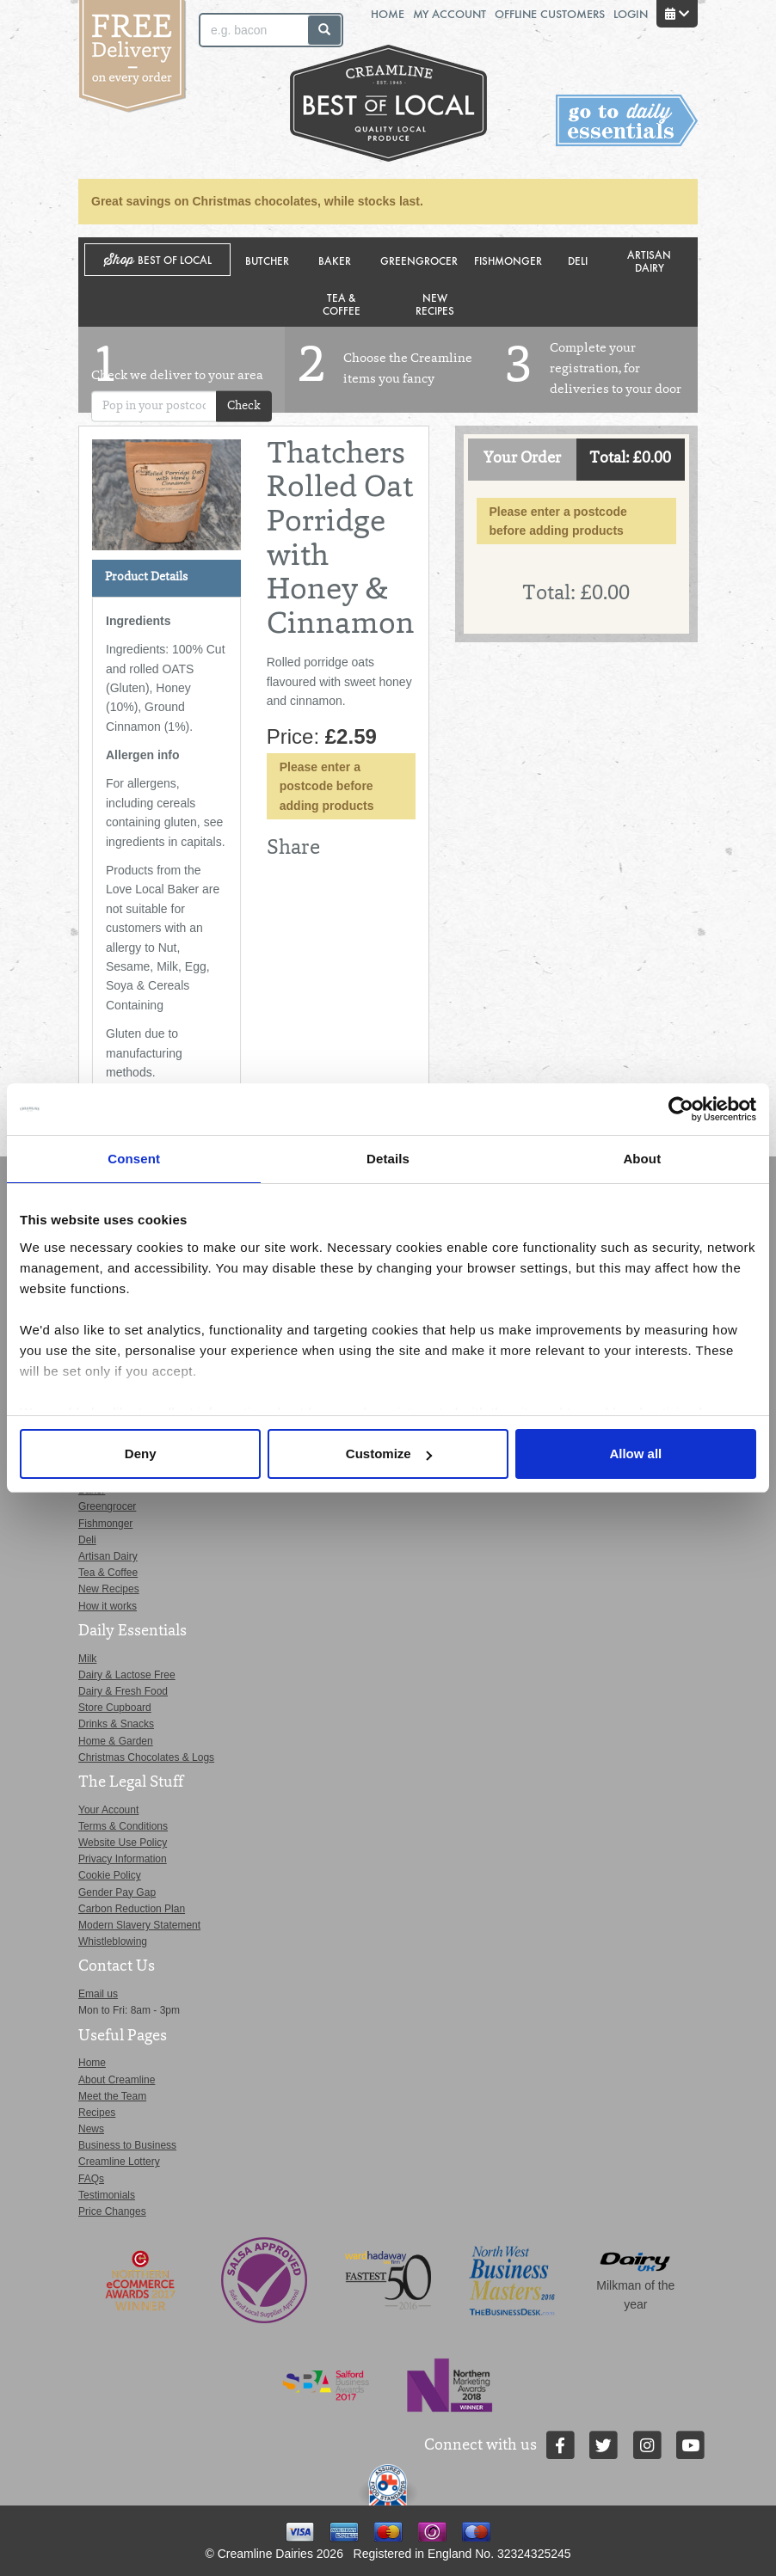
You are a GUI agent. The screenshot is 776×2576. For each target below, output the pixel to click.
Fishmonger (508, 260)
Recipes (96, 2113)
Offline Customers (550, 13)
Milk (87, 1659)
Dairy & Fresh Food (123, 1691)
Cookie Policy (109, 1875)
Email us (98, 1994)
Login (630, 13)
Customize (389, 1453)
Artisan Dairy (649, 260)
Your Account (108, 1810)
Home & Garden (115, 1741)
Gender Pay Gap (117, 1892)
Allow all (635, 1453)
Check (244, 406)
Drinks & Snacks (116, 1724)
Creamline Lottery (119, 2162)
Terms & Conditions (123, 1826)
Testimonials (106, 2195)
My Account (449, 13)
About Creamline (116, 2080)
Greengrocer (419, 260)
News (91, 2129)
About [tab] (642, 1158)
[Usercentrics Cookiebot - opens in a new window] (681, 1109)
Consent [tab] (134, 1158)
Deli (578, 260)
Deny (141, 1453)
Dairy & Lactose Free (127, 1675)
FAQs (91, 2179)
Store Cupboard (114, 1708)
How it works (107, 1606)
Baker (334, 260)
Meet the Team (112, 2096)
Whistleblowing (112, 1941)
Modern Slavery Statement (139, 1925)
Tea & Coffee (341, 303)
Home (387, 13)
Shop (158, 260)
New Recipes (435, 303)
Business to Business (127, 2145)
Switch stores (627, 121)
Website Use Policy (122, 1843)
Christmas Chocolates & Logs (146, 1757)
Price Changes (112, 2211)
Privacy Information (122, 1859)
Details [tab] (388, 1158)
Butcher (267, 260)
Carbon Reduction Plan (131, 1909)
